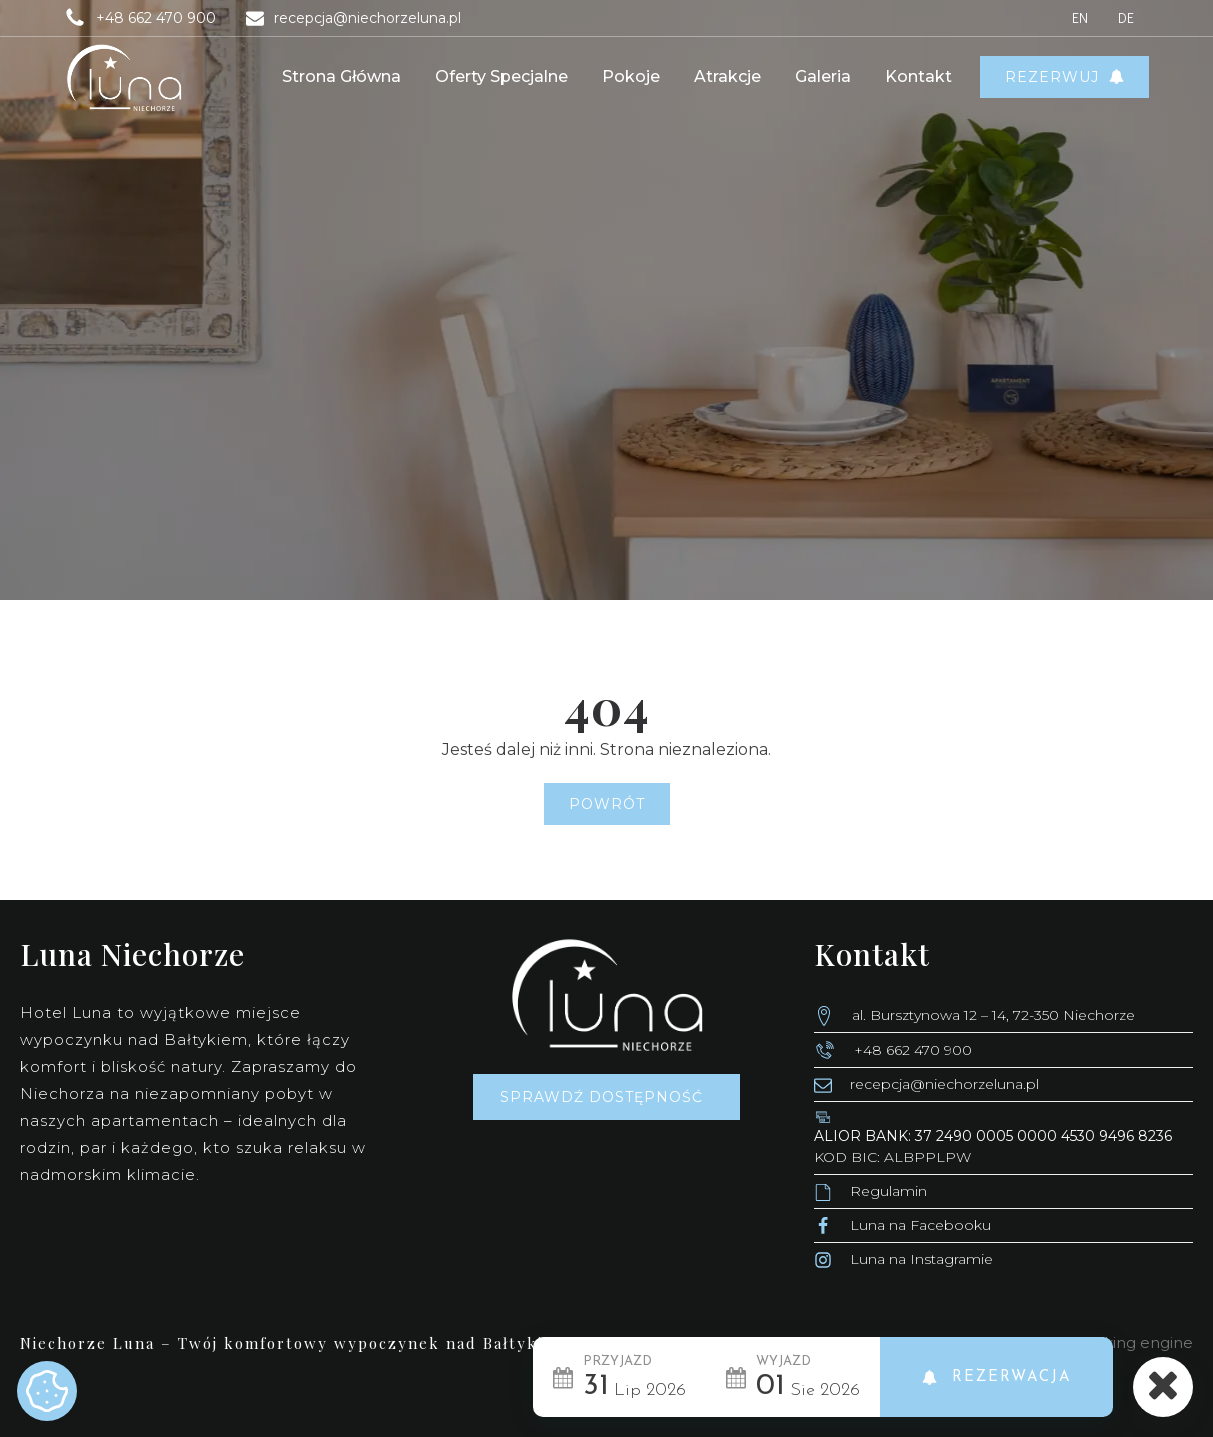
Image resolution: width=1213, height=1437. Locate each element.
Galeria (823, 76)
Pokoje (631, 76)
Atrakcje (727, 76)
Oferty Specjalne (501, 76)
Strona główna (341, 76)
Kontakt (918, 76)
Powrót (607, 804)
